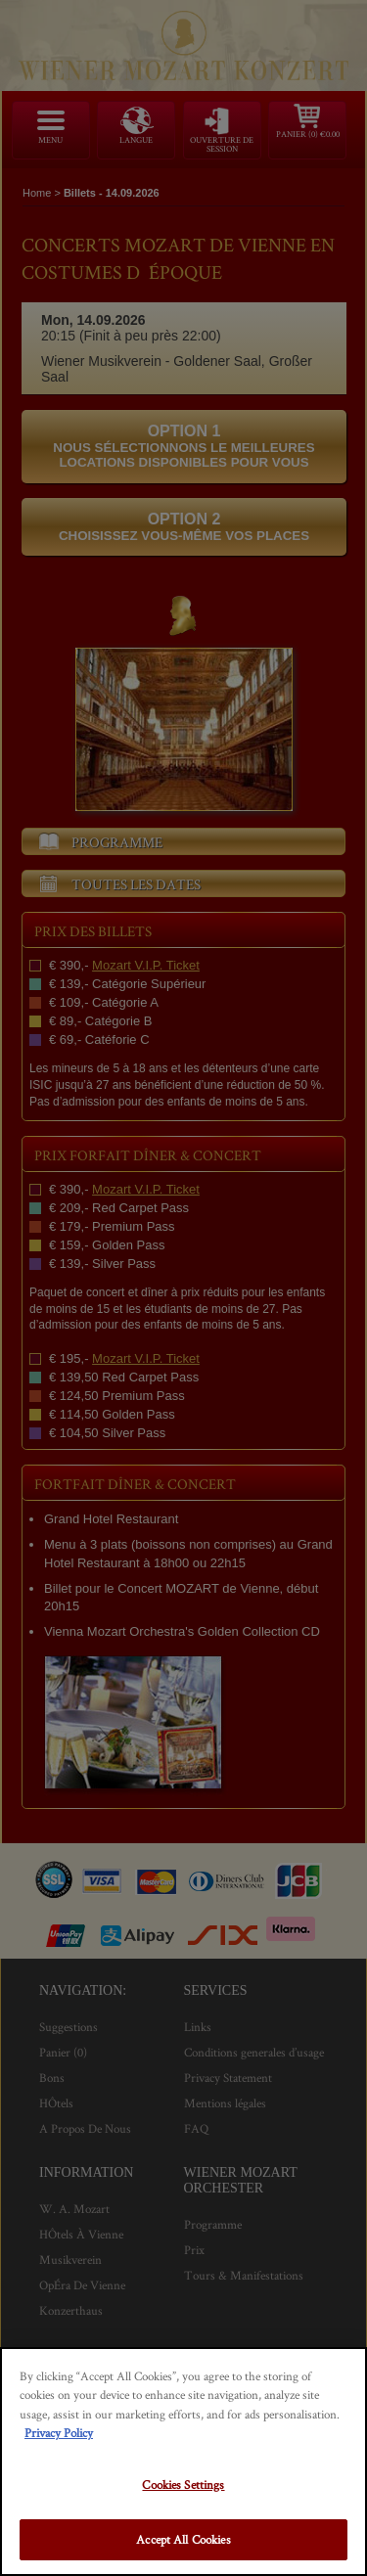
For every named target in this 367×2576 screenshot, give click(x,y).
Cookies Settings (183, 2484)
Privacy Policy (58, 2432)
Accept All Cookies (183, 2539)
